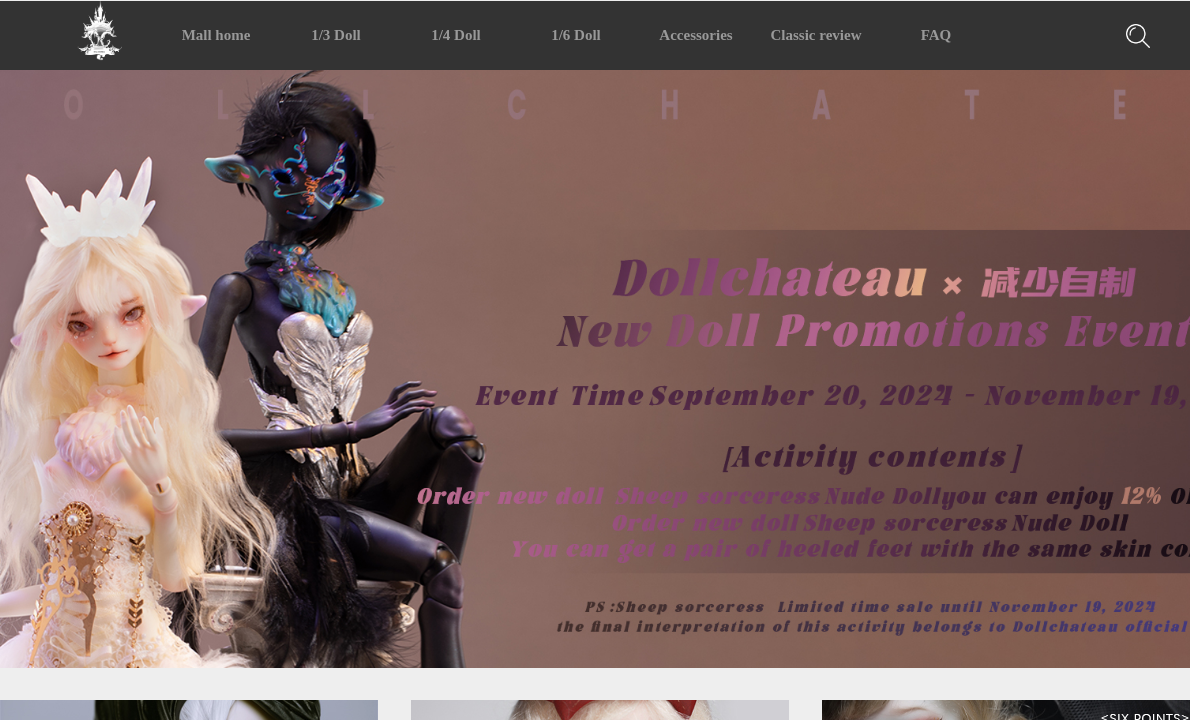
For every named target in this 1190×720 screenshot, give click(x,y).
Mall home (216, 35)
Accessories (695, 35)
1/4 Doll (456, 35)
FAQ (936, 35)
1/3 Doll (336, 35)
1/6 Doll (576, 35)
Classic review (816, 35)
